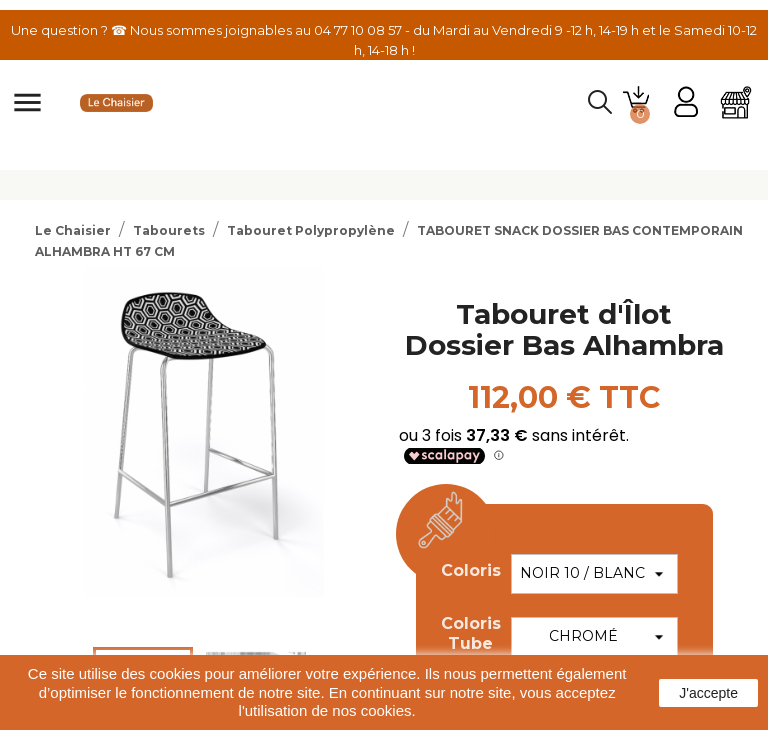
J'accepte (708, 693)
